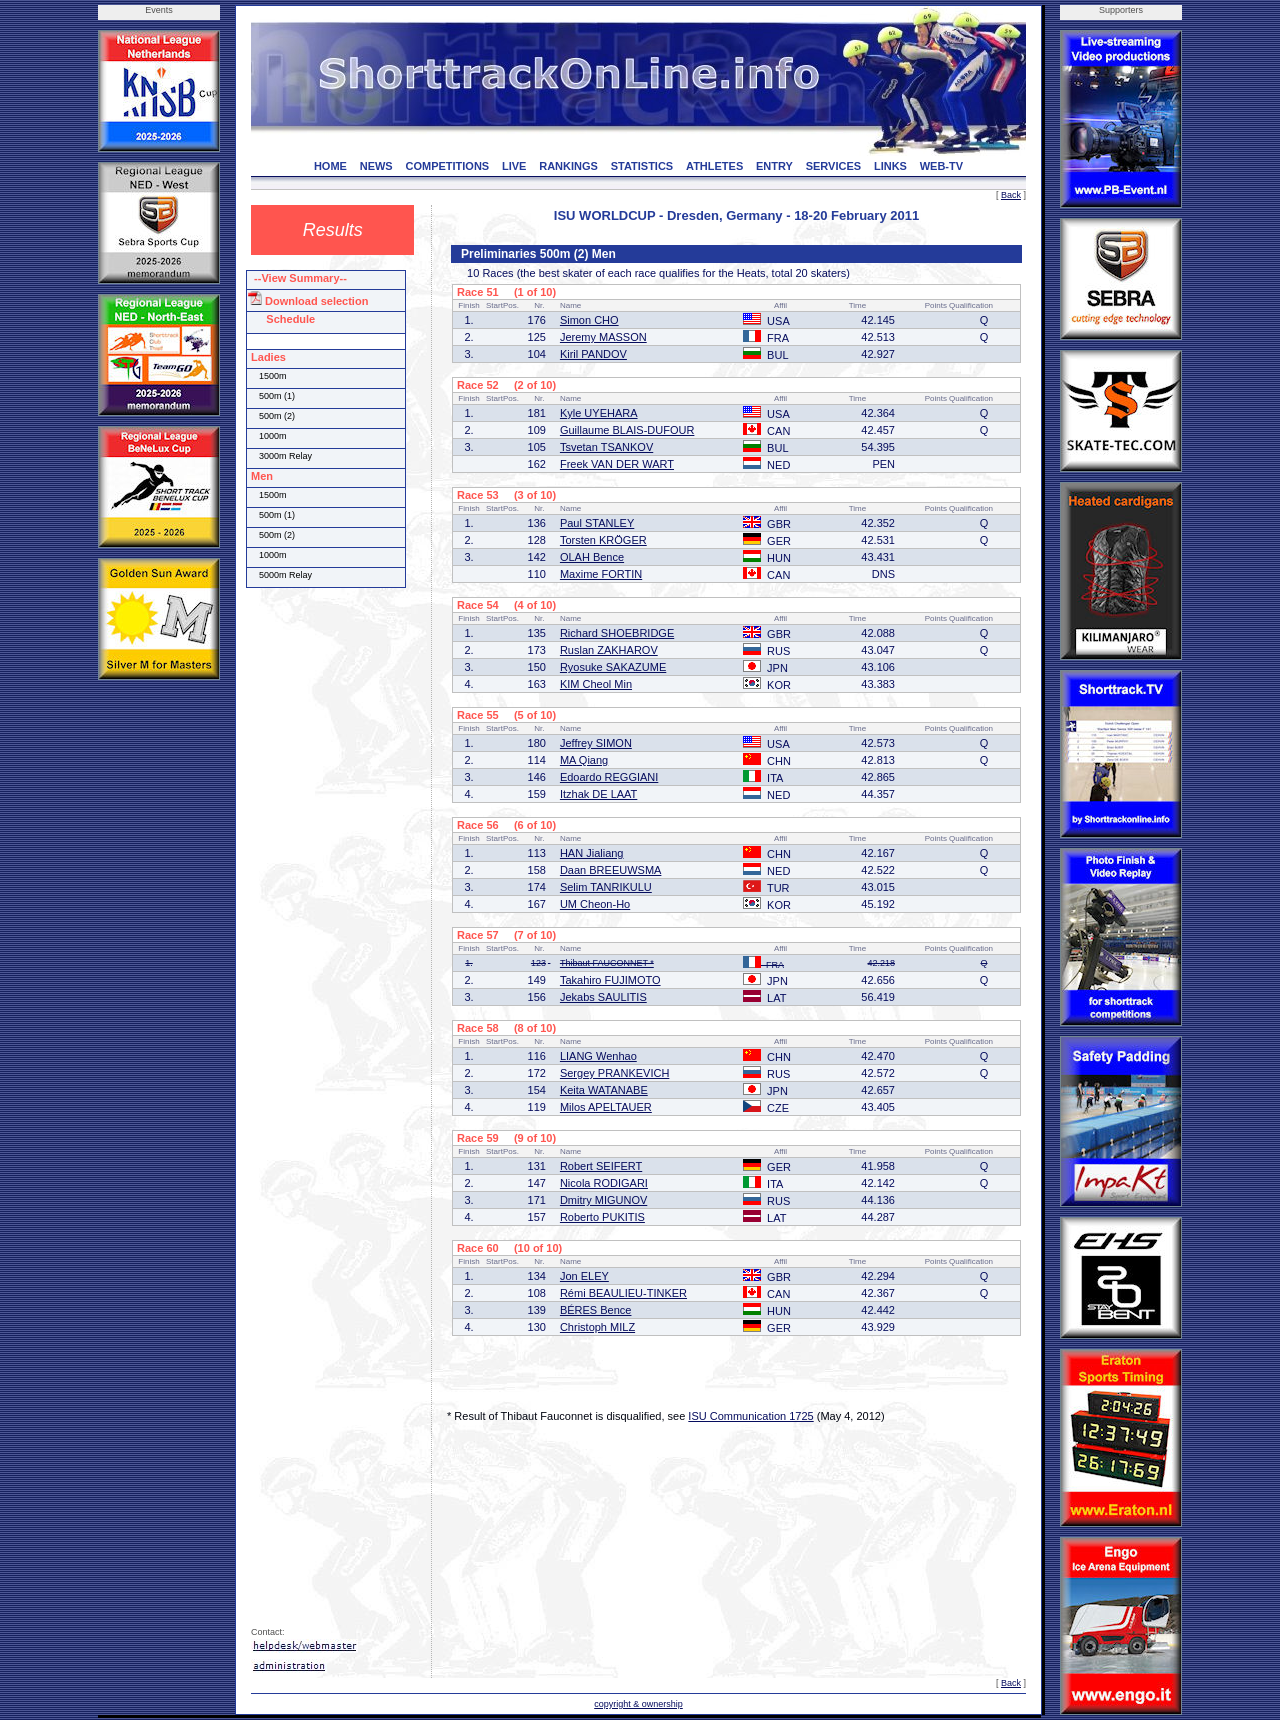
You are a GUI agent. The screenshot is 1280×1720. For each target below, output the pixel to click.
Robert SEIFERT (601, 1166)
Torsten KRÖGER (603, 540)
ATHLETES (714, 166)
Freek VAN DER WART (617, 464)
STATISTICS (642, 166)
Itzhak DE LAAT (598, 794)
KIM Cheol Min (596, 684)
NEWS (376, 166)
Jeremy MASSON (603, 337)
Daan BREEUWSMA (610, 870)
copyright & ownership (638, 1704)
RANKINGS (568, 166)
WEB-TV (941, 166)
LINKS (890, 166)
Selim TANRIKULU (606, 887)
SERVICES (833, 166)
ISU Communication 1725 (750, 1416)
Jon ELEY (584, 1276)
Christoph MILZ (597, 1327)
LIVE (514, 166)
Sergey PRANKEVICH (614, 1073)
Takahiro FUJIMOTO (610, 980)
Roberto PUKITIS (602, 1217)
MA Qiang (584, 760)
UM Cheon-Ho (595, 904)
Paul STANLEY (597, 523)
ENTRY (774, 166)
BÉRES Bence (596, 1310)
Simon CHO (589, 320)
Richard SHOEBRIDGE (617, 633)
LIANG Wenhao (598, 1056)
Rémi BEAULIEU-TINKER (623, 1293)
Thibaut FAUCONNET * (607, 963)
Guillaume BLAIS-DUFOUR (627, 430)
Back (1011, 195)
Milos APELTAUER (606, 1107)
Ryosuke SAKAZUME (613, 667)
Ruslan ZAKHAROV (609, 650)
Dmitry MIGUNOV (603, 1200)
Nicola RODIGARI (604, 1183)
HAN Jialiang (592, 853)
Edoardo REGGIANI (609, 777)
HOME (330, 166)
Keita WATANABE (604, 1090)
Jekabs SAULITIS (603, 997)
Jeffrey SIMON (596, 743)
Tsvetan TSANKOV (606, 447)
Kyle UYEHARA (599, 413)
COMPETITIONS (447, 166)
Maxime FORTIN (601, 574)
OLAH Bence (592, 557)
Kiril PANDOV (593, 354)
